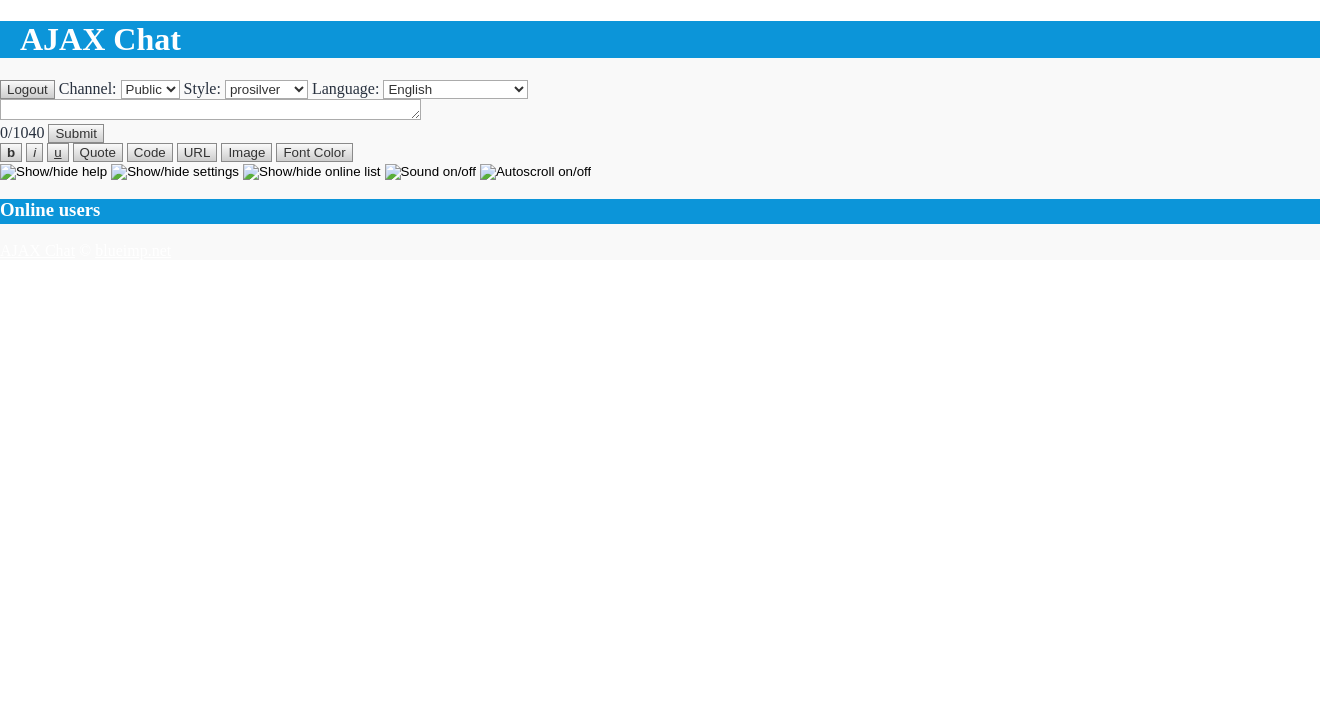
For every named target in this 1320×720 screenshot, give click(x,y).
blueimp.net (133, 253)
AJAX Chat (37, 253)
